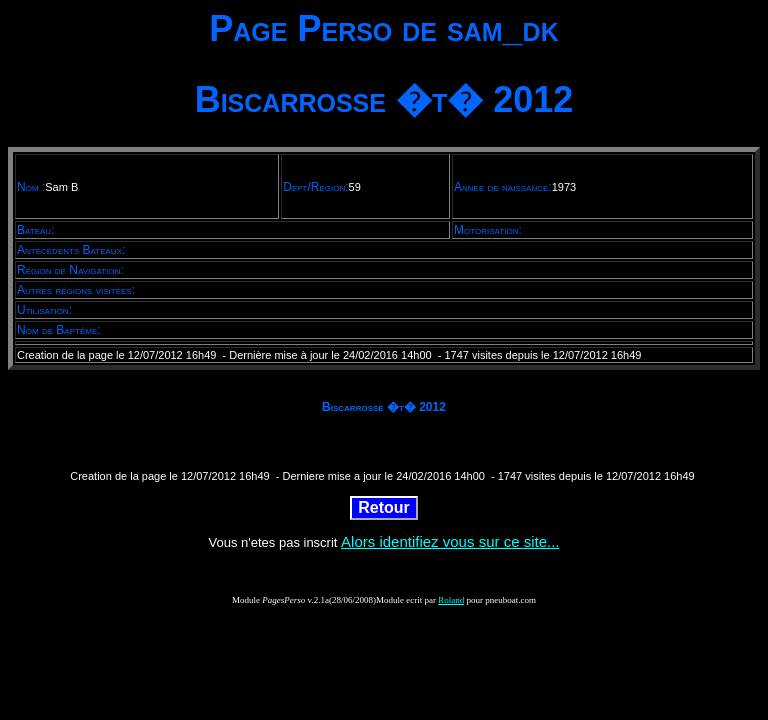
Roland (451, 600)
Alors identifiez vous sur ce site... (450, 541)
